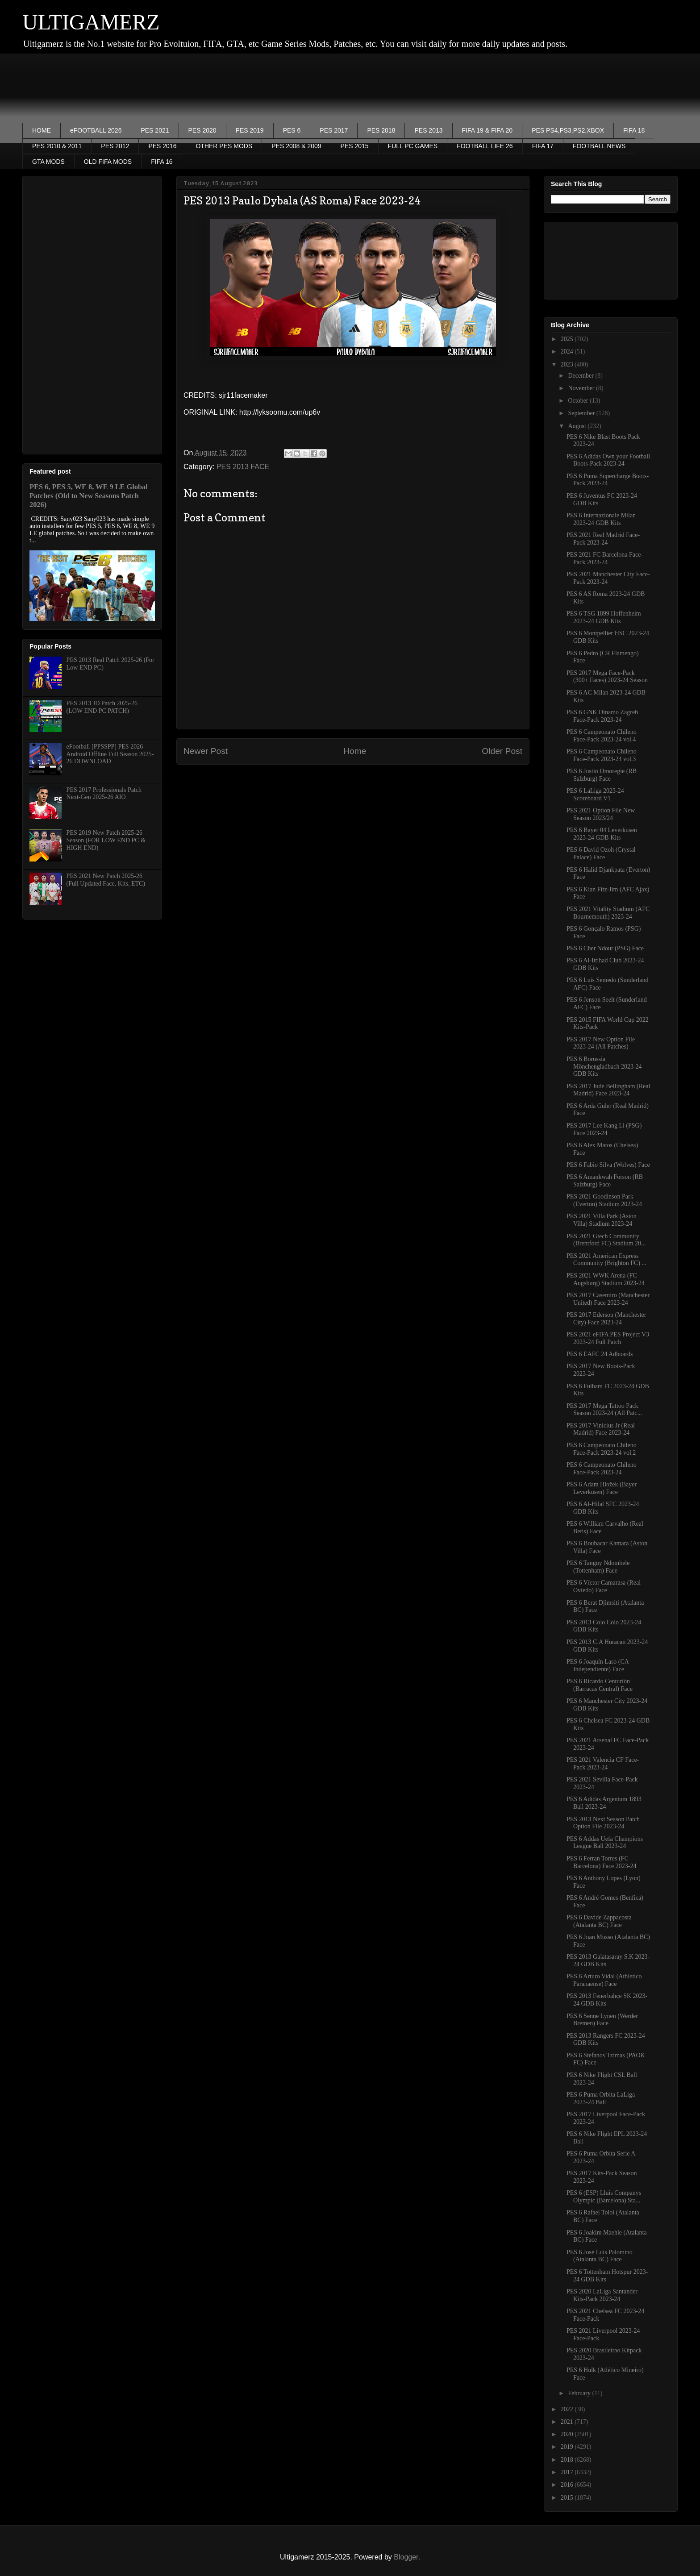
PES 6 (292, 130)
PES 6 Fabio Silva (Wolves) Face (608, 1164)
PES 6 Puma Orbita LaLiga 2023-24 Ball (601, 2098)
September (582, 413)
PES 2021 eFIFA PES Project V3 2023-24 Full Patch (608, 1338)
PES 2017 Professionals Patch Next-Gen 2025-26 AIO (104, 794)
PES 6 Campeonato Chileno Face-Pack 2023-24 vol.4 (602, 735)
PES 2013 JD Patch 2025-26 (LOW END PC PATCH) (102, 707)
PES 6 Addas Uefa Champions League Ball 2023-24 (605, 1842)
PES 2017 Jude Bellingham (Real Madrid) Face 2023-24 (608, 1090)
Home (354, 751)
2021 (568, 2421)
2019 (568, 2446)
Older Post (502, 751)
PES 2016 (162, 146)
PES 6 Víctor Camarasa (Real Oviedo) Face (604, 1586)
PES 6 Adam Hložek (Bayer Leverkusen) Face (602, 1488)
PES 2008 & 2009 (296, 146)
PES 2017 (334, 130)
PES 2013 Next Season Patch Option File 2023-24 (603, 1823)
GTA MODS (48, 161)
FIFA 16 (161, 161)
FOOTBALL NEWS (599, 146)
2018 (568, 2459)
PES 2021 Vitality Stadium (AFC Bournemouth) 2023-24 (608, 913)
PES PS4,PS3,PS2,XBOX (568, 130)
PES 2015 (355, 146)
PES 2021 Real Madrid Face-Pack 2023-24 (603, 539)
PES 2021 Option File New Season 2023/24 (601, 814)
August (578, 426)
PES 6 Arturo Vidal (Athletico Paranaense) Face (604, 1980)
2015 (568, 2497)
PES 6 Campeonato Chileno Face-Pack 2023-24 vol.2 (602, 1449)
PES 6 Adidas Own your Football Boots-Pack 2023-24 (608, 460)
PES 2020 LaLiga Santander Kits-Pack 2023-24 (602, 2295)
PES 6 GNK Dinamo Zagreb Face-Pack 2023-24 (602, 716)
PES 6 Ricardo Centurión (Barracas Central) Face (600, 1685)
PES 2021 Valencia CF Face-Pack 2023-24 (603, 1763)
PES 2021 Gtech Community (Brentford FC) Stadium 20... (606, 1240)
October (579, 400)
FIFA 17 (543, 146)
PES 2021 (155, 130)
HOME (41, 130)
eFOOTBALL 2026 (95, 130)
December (581, 375)
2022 (568, 2409)
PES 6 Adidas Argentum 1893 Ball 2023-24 (604, 1803)
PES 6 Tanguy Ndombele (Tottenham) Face (598, 1567)
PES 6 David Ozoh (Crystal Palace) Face (601, 853)
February (580, 2393)
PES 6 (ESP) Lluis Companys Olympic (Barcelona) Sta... (604, 2196)
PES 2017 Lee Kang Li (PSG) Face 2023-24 (604, 1129)
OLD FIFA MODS (108, 161)
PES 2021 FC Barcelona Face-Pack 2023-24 (605, 558)
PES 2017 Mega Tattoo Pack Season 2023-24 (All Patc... (604, 1409)
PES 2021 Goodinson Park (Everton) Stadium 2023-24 (604, 1200)
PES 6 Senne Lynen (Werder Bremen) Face (602, 2020)
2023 (568, 364)
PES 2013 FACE (243, 466)
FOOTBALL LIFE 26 (485, 146)
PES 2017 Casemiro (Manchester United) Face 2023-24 (608, 1299)
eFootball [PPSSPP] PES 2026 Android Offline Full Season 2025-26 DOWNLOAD (110, 754)
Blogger (406, 2557)
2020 (568, 2434)
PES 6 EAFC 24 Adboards (600, 1354)
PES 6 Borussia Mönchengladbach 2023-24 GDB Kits (604, 1067)
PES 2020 (202, 130)
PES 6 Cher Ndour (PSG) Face (605, 948)
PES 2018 (381, 130)
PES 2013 (428, 130)
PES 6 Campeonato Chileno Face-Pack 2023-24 (602, 1468)
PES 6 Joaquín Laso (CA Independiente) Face (598, 1665)
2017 (568, 2472)
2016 (568, 2484)
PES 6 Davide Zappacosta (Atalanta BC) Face (599, 1921)
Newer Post (205, 751)
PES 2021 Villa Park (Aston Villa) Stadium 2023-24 (602, 1220)
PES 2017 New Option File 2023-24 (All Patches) (601, 1043)
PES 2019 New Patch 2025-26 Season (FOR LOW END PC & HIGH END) (106, 840)
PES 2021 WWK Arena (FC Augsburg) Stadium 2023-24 (606, 1279)
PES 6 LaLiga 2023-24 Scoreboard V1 (595, 794)
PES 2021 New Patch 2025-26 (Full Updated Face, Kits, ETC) (106, 880)
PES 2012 (115, 146)
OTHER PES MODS (224, 146)
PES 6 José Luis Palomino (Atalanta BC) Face (600, 2256)
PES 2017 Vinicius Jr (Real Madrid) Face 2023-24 (601, 1429)
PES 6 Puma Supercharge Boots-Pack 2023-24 (608, 480)
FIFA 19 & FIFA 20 (487, 130)
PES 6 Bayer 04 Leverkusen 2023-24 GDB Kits (602, 834)
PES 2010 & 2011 (57, 146)
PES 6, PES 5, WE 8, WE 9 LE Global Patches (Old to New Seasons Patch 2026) (88, 496)
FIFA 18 (634, 130)
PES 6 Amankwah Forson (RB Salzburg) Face (605, 1181)
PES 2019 (250, 130)
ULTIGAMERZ (91, 22)
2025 (568, 339)
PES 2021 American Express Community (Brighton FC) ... (606, 1260)
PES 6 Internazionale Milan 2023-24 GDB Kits (601, 519)
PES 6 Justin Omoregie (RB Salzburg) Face (602, 775)
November (582, 388)
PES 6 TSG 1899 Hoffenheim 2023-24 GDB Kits (604, 617)
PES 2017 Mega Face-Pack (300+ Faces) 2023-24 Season (607, 677)
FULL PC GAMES (413, 146)
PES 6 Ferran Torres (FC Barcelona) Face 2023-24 (602, 1862)
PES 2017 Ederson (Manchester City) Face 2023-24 (606, 1318)
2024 (568, 351)
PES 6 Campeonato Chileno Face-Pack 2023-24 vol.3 (602, 755)
